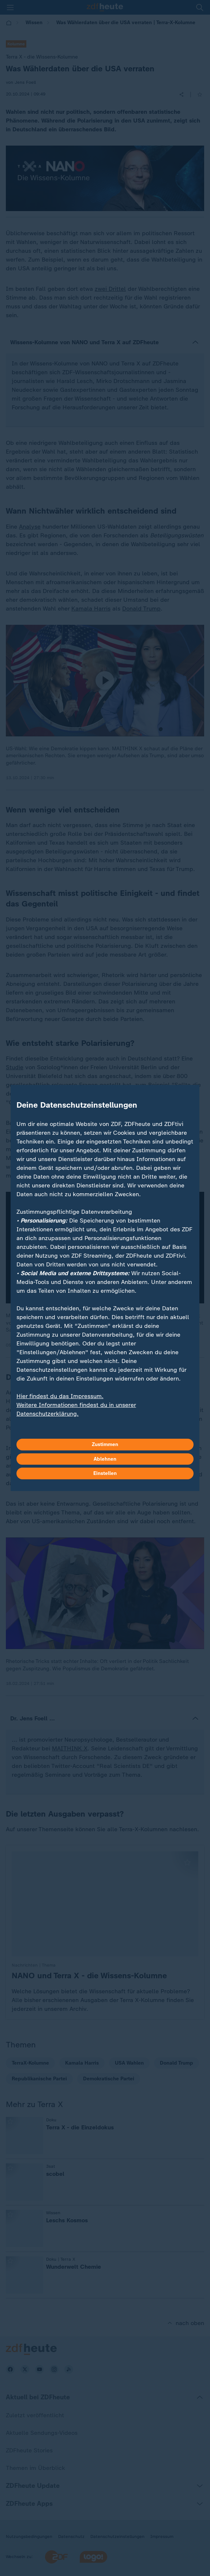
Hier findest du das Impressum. (60, 1396)
